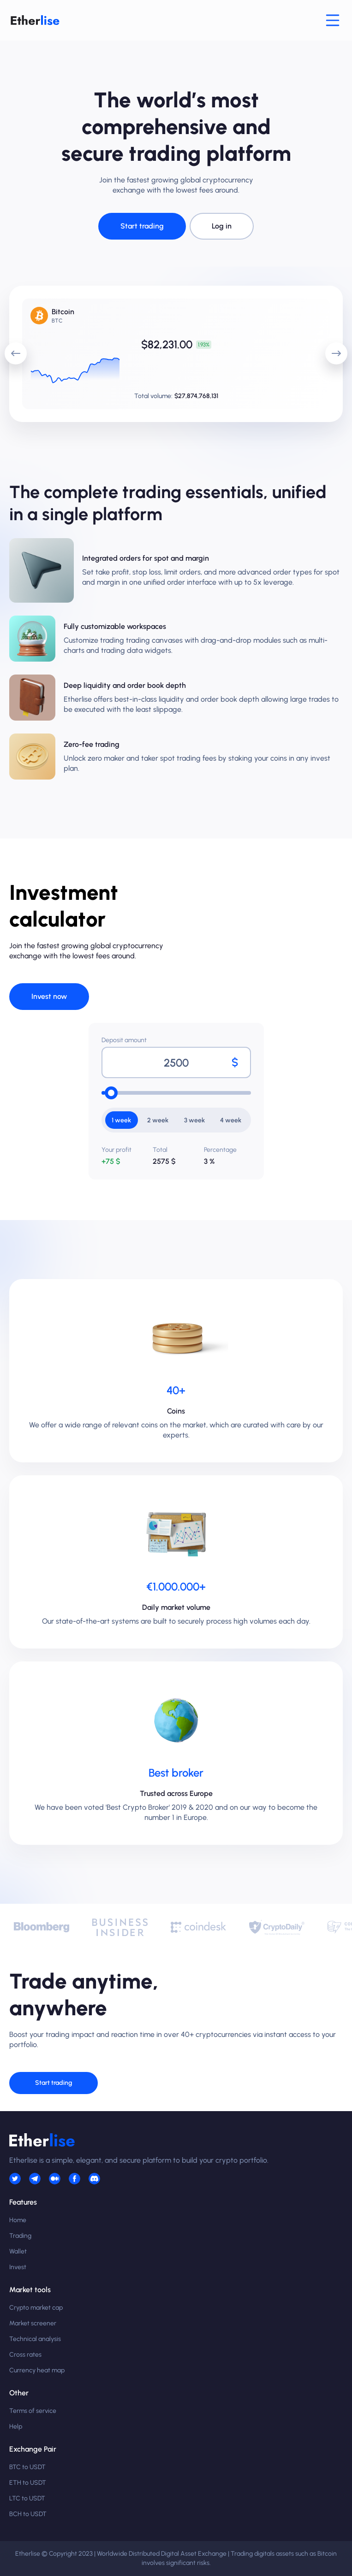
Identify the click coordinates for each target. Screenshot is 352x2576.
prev (12, 347)
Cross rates (25, 2355)
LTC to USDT (27, 2498)
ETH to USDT (27, 2483)
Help (15, 2426)
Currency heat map (37, 2370)
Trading (20, 2236)
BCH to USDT (28, 2514)
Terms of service (32, 2411)
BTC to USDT (27, 2467)
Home (17, 2220)
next (332, 347)
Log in (222, 226)
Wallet (18, 2251)
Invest (17, 2267)
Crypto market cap (36, 2308)
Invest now (49, 996)
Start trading (142, 226)
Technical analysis (35, 2339)
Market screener (32, 2323)
